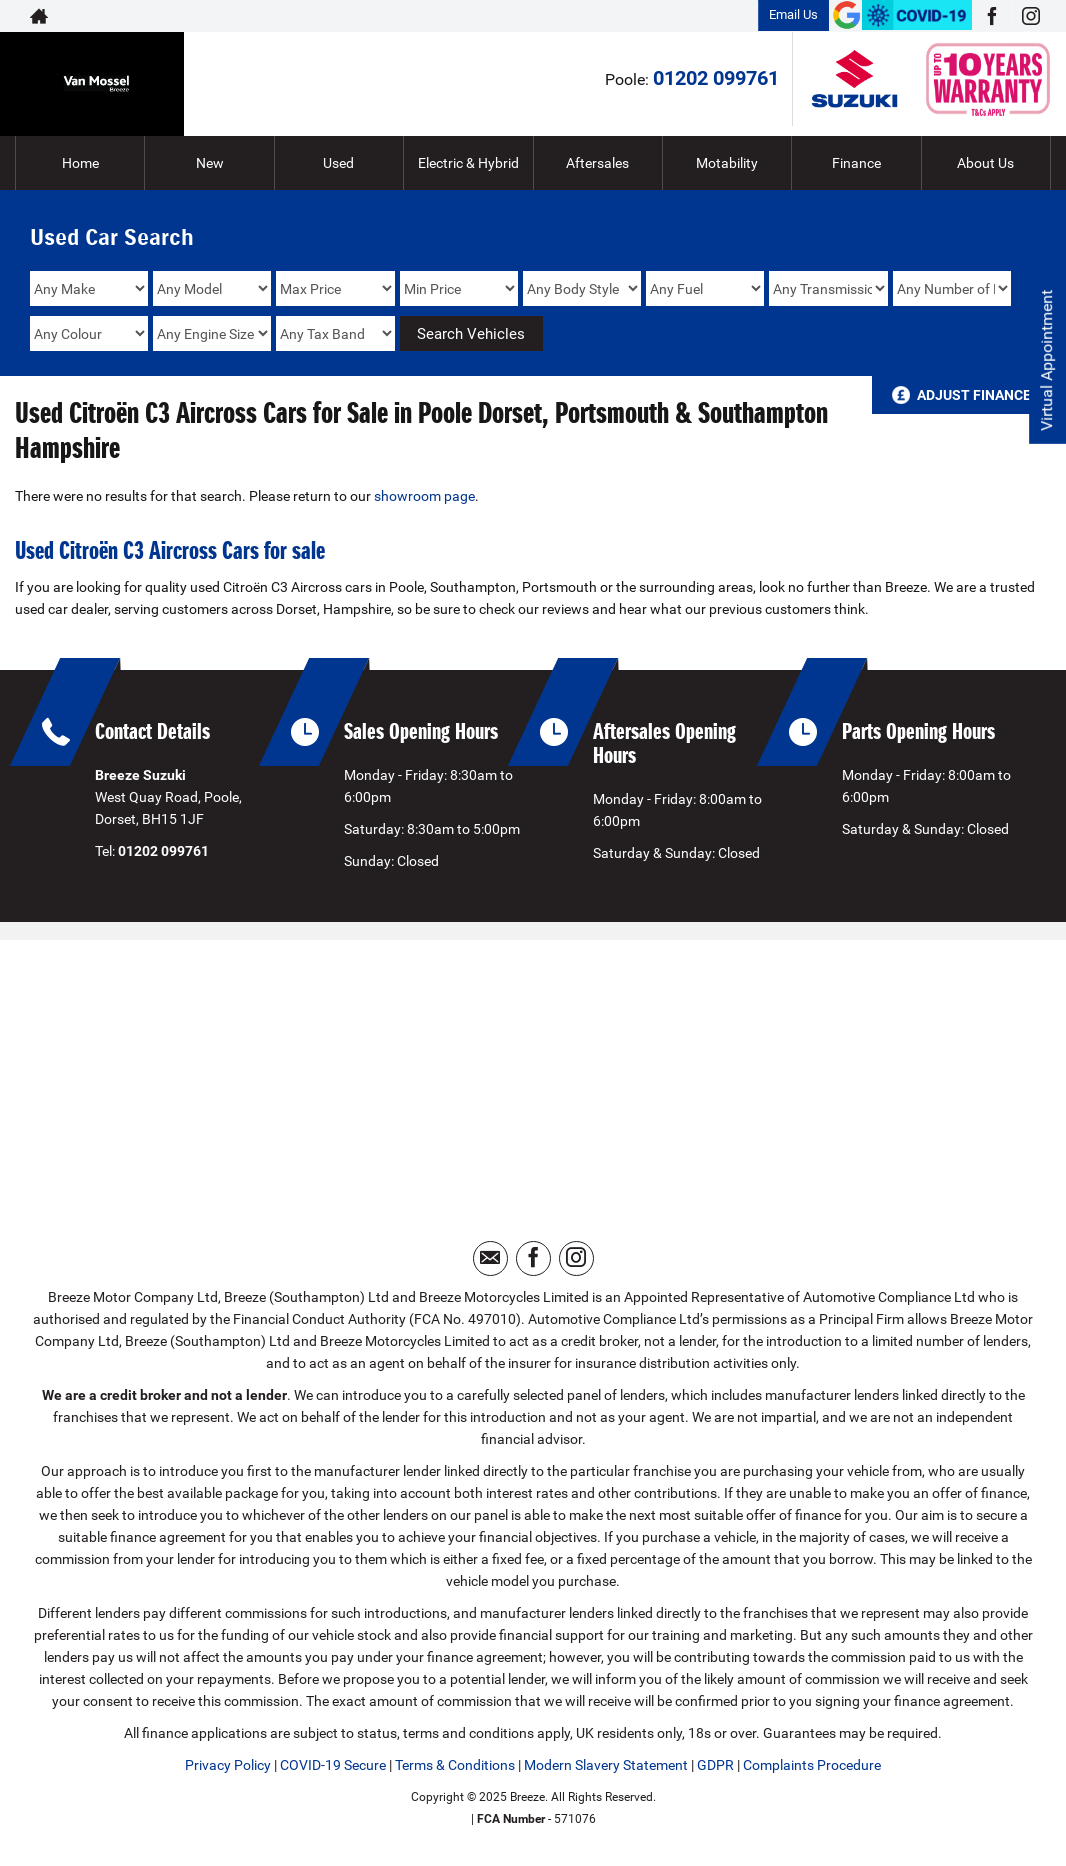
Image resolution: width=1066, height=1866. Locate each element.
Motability (727, 163)
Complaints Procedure (812, 1765)
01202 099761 (716, 78)
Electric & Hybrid (468, 163)
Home (80, 163)
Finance (856, 163)
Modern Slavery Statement (606, 1765)
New (210, 163)
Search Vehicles (471, 334)
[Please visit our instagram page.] (1030, 16)
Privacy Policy (228, 1765)
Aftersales (597, 163)
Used (338, 163)
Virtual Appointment (1046, 360)
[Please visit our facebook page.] (991, 16)
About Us (985, 163)
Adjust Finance (974, 395)
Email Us (793, 14)
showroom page (424, 496)
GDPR (715, 1765)
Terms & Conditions (455, 1765)
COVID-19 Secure (333, 1765)
